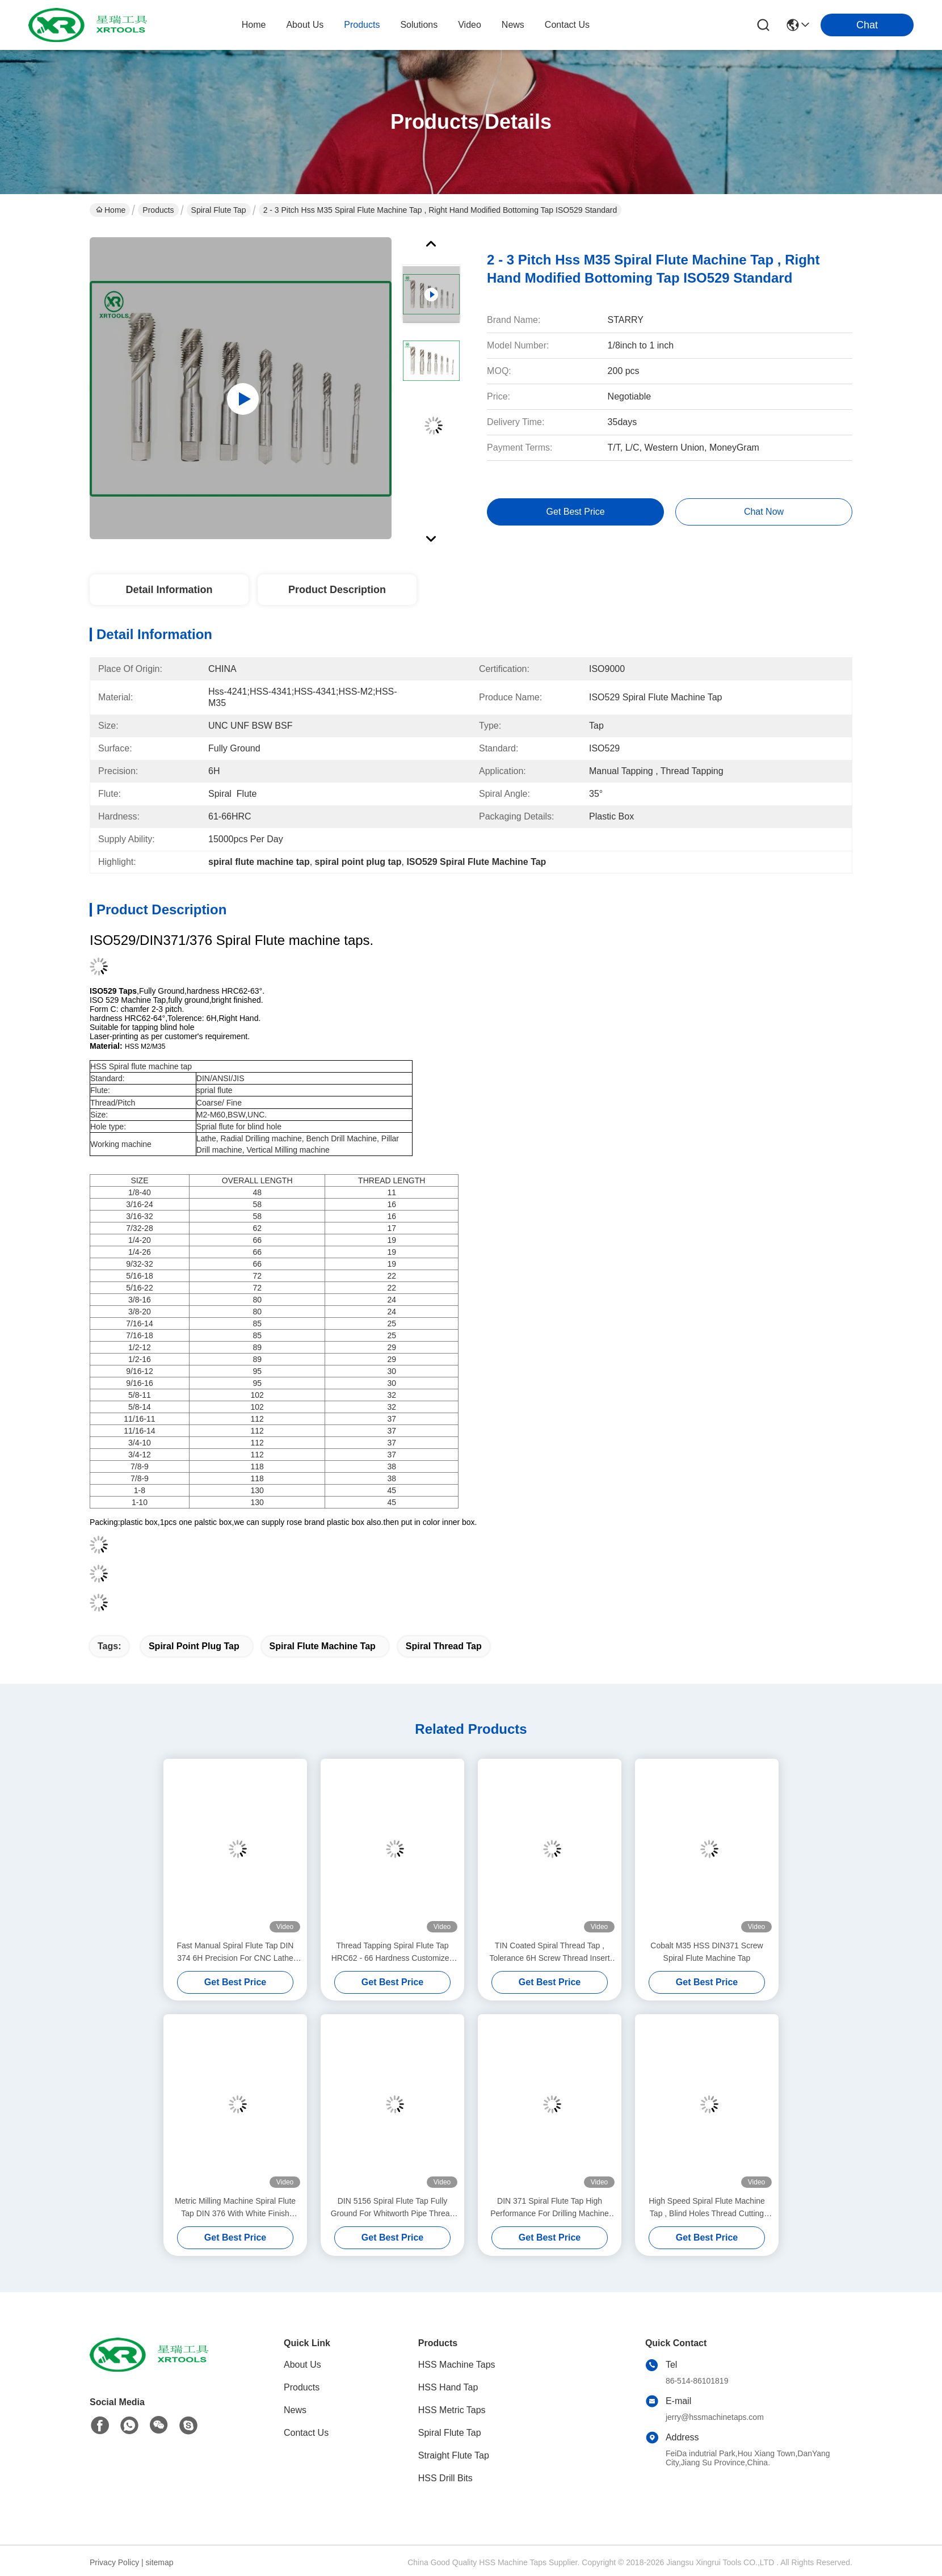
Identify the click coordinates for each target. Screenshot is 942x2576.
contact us (567, 25)
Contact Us (306, 2433)
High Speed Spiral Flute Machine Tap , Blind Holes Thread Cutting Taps (707, 2208)
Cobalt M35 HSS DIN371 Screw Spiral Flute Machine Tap (706, 1952)
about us (304, 25)
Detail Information (168, 589)
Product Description (337, 589)
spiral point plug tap (194, 1646)
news (513, 25)
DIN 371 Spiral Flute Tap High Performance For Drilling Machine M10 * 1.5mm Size (549, 2208)
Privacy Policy (114, 2562)
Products (158, 210)
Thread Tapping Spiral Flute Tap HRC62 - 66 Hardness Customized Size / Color (392, 1952)
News (295, 2410)
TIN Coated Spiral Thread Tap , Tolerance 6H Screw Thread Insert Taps (549, 1952)
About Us (302, 2364)
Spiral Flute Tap (218, 210)
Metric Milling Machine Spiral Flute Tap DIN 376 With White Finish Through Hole (235, 2208)
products (362, 25)
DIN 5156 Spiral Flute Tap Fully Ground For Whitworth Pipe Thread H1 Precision (393, 2208)
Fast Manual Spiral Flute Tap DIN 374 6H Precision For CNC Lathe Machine (235, 1952)
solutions (419, 25)
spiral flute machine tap (323, 1646)
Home (254, 25)
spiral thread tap (444, 1646)
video (469, 25)
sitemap (160, 2562)
